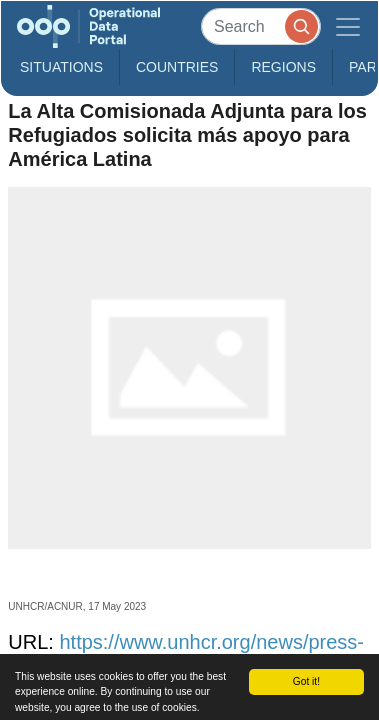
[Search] (261, 26)
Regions (283, 67)
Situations (61, 67)
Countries (177, 67)
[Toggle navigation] (348, 26)
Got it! (306, 681)
